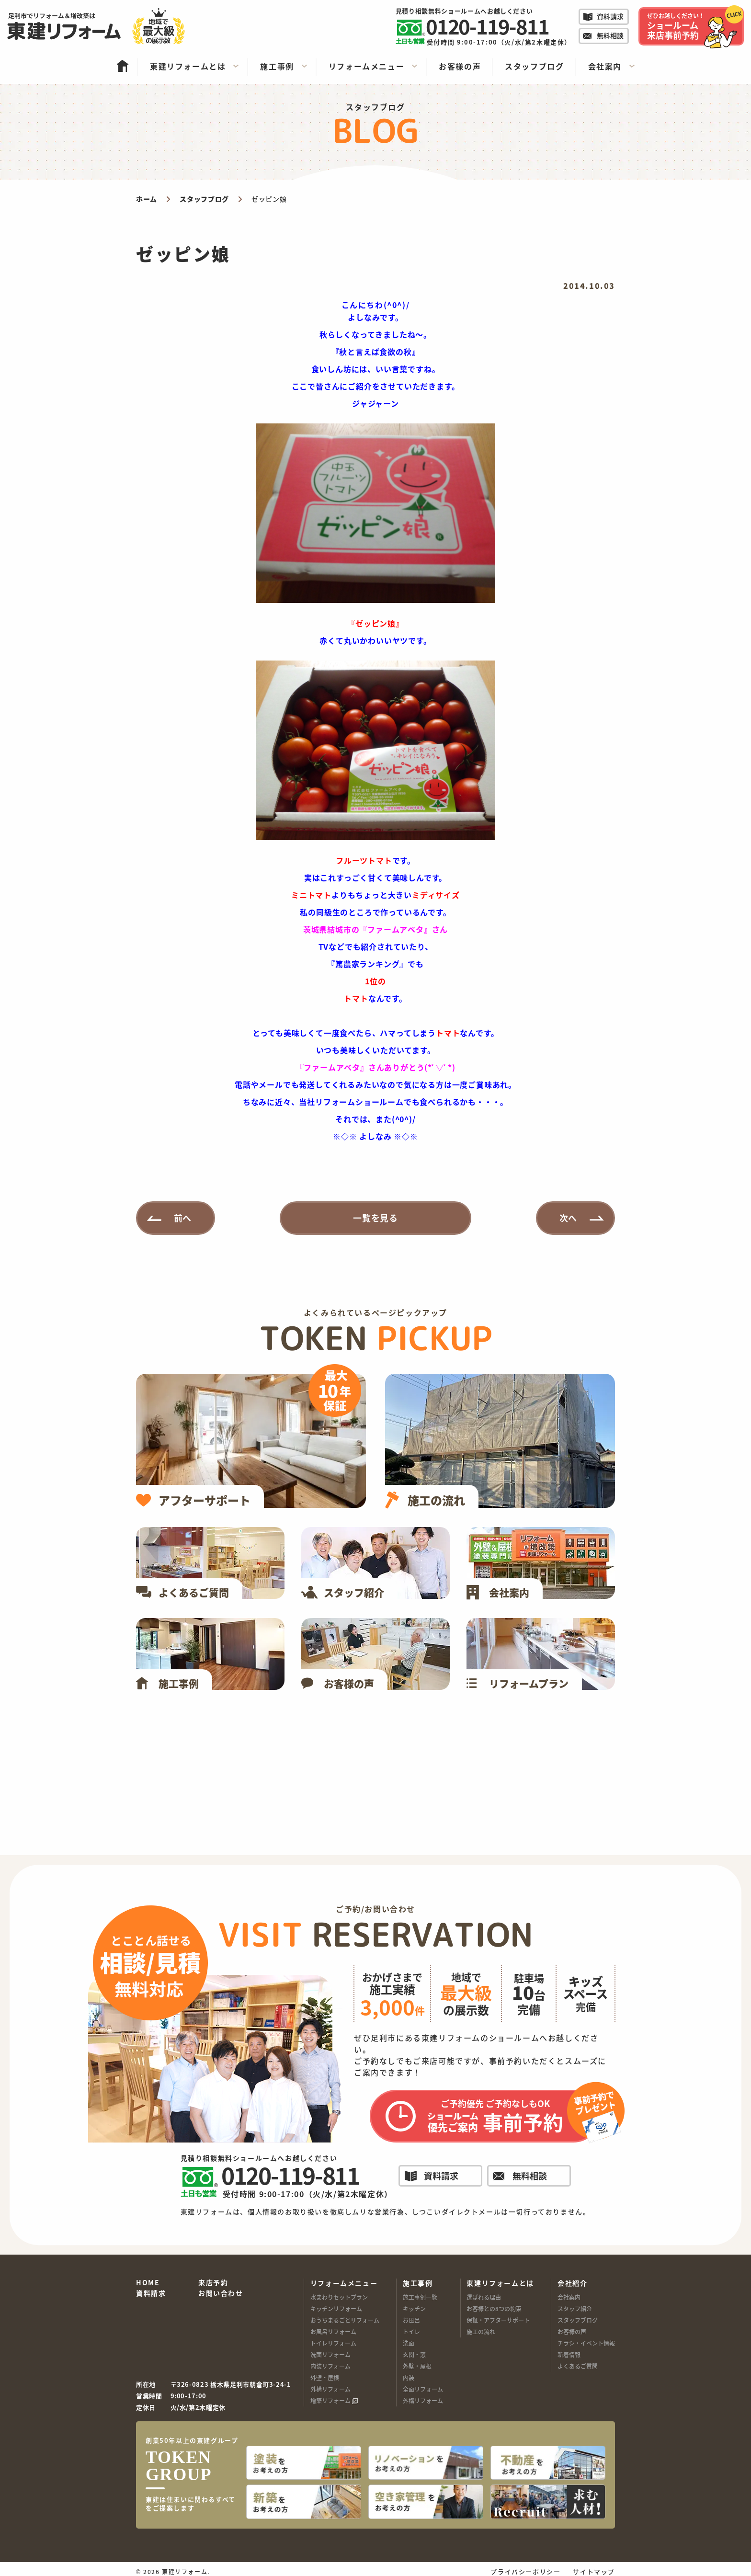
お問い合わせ (220, 2293)
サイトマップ (594, 2566)
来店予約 (213, 2283)
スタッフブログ (578, 2320)
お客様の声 (572, 2331)
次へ (568, 1217)
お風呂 (411, 2320)
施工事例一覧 (420, 2297)
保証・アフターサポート (498, 2320)
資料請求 (151, 2293)
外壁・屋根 (324, 2377)
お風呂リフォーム (333, 2331)
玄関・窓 (414, 2354)
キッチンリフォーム (336, 2308)
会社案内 (569, 2297)
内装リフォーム (330, 2366)
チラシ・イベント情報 (586, 2343)
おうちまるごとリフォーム (344, 2320)
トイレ (411, 2331)
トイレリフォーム (333, 2343)
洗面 (408, 2343)
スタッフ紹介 (575, 2308)
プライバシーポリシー (525, 2566)
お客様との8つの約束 (494, 2308)
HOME (147, 2283)
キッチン (414, 2308)
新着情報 (569, 2354)
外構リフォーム (330, 2389)
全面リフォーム (423, 2389)
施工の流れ (481, 2331)
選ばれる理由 (484, 2297)
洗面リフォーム (330, 2354)
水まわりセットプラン (339, 2297)
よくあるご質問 (578, 2366)
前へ (183, 1217)
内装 (408, 2377)
